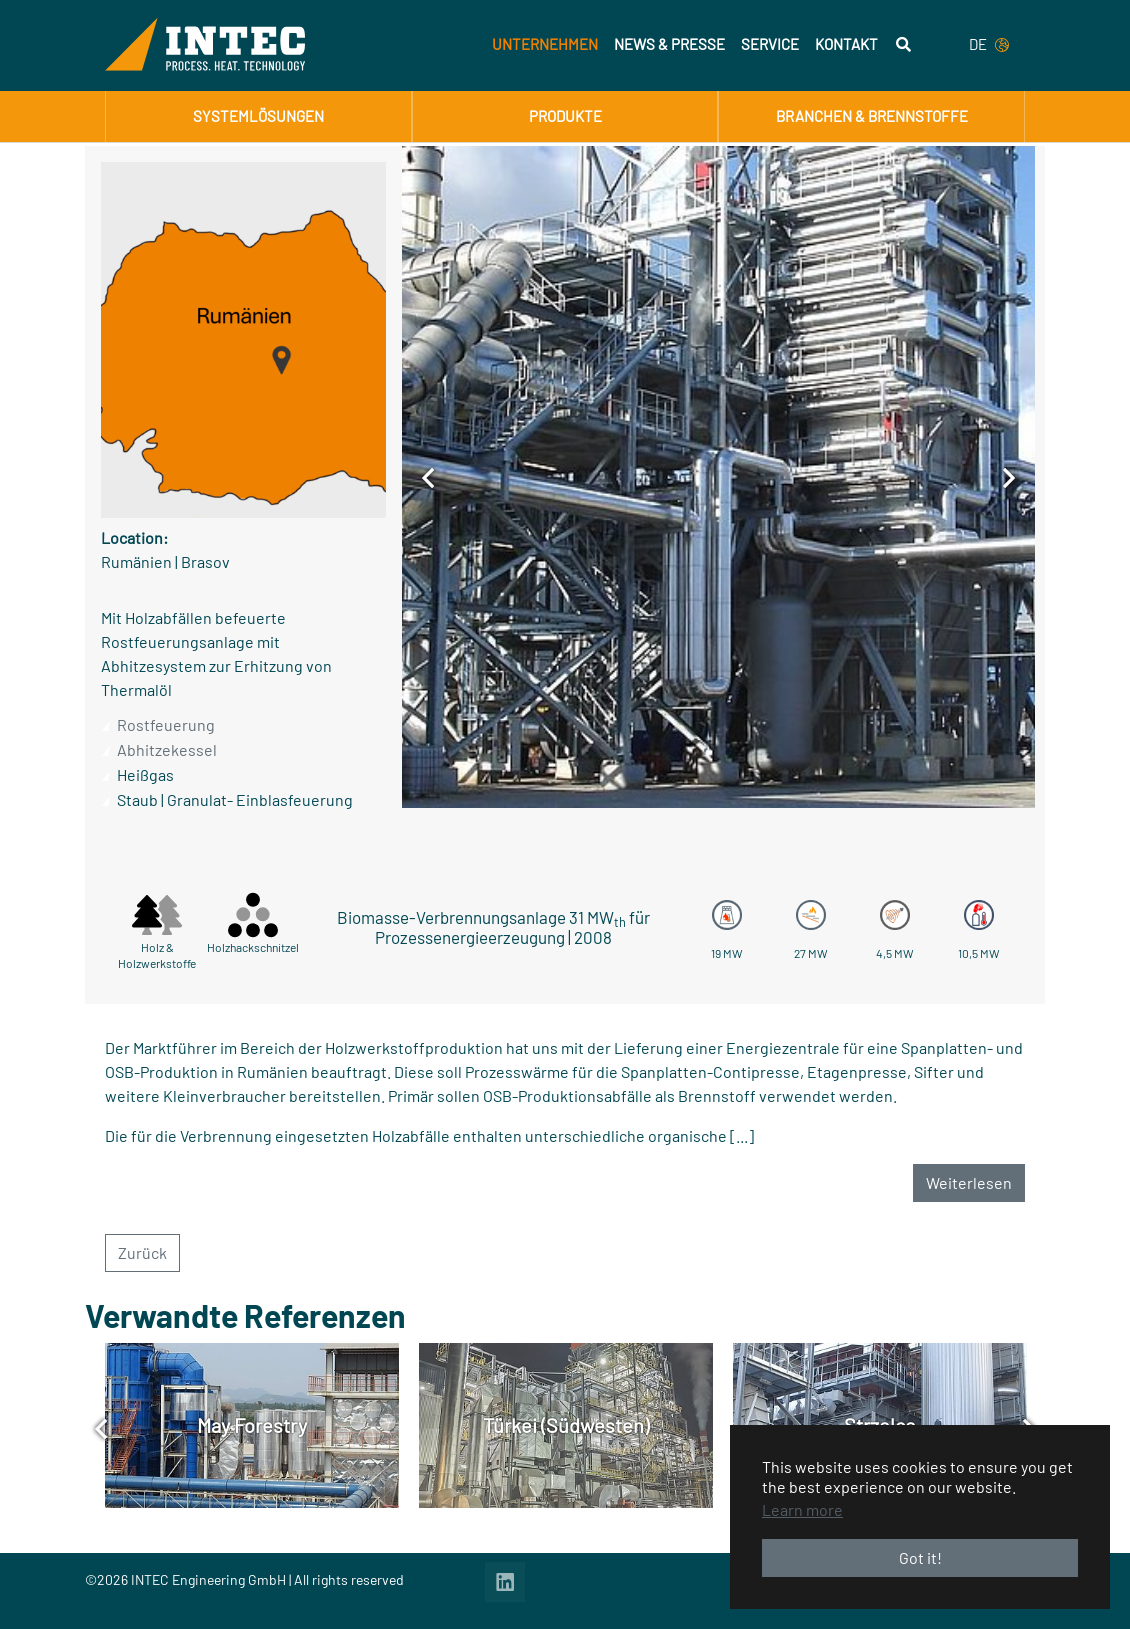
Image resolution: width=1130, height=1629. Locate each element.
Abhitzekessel (167, 749)
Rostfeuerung (166, 724)
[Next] (1009, 477)
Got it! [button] (920, 1557)
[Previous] (428, 477)
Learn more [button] (802, 1509)
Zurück (142, 1252)
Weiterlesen (969, 1182)
